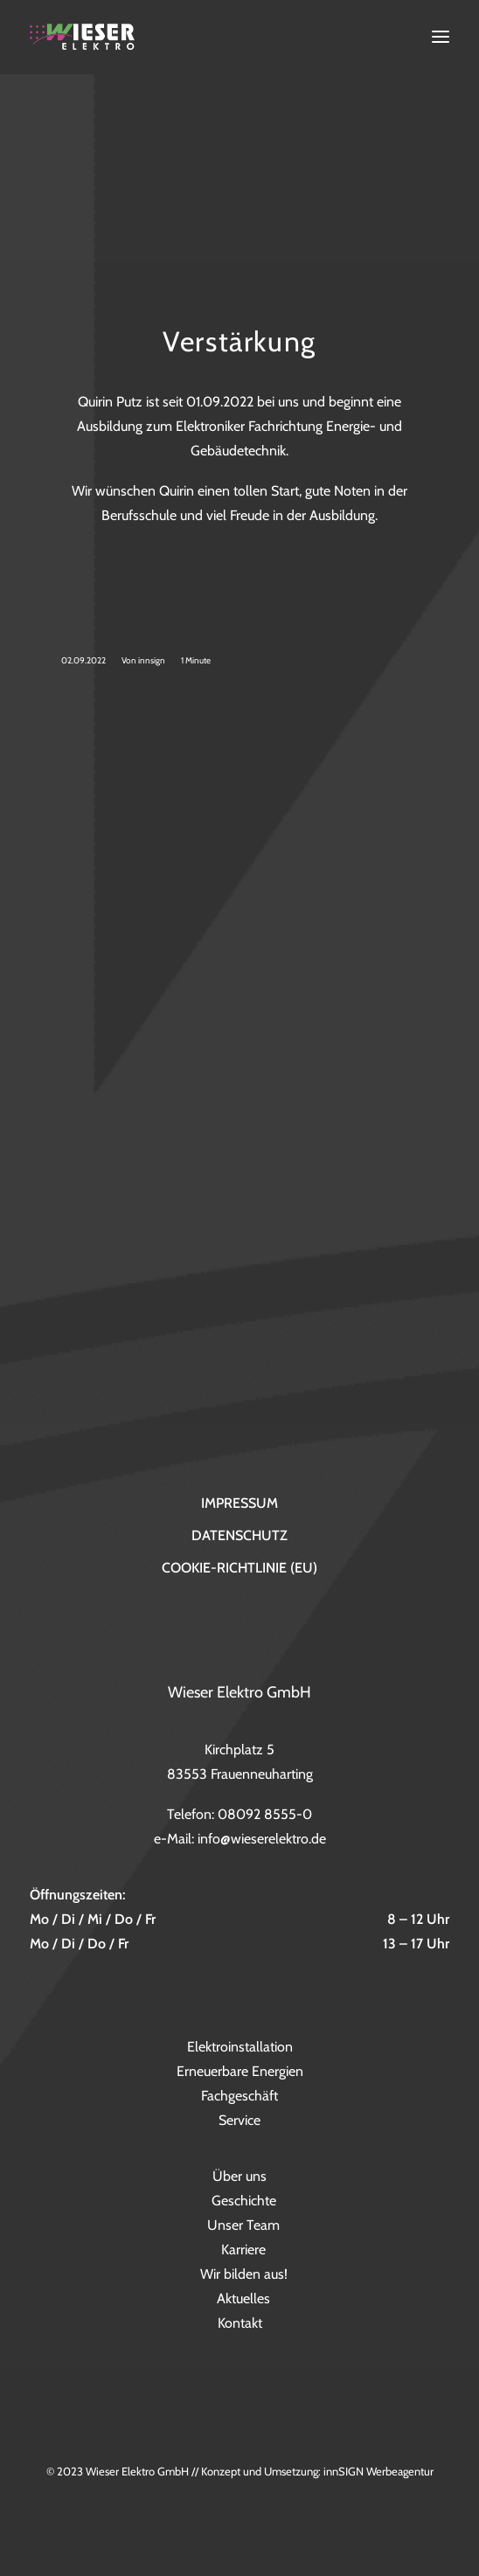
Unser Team (243, 2225)
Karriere (243, 2249)
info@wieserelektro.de (262, 1838)
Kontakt (240, 2323)
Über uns (239, 2176)
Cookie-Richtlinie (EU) (239, 1567)
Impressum (239, 1503)
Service (239, 2120)
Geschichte (244, 2200)
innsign (151, 660)
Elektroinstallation (240, 2046)
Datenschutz (239, 1535)
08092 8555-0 (265, 1814)
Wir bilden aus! (244, 2274)
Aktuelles (243, 2298)
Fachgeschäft (239, 2095)
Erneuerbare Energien (240, 2071)
